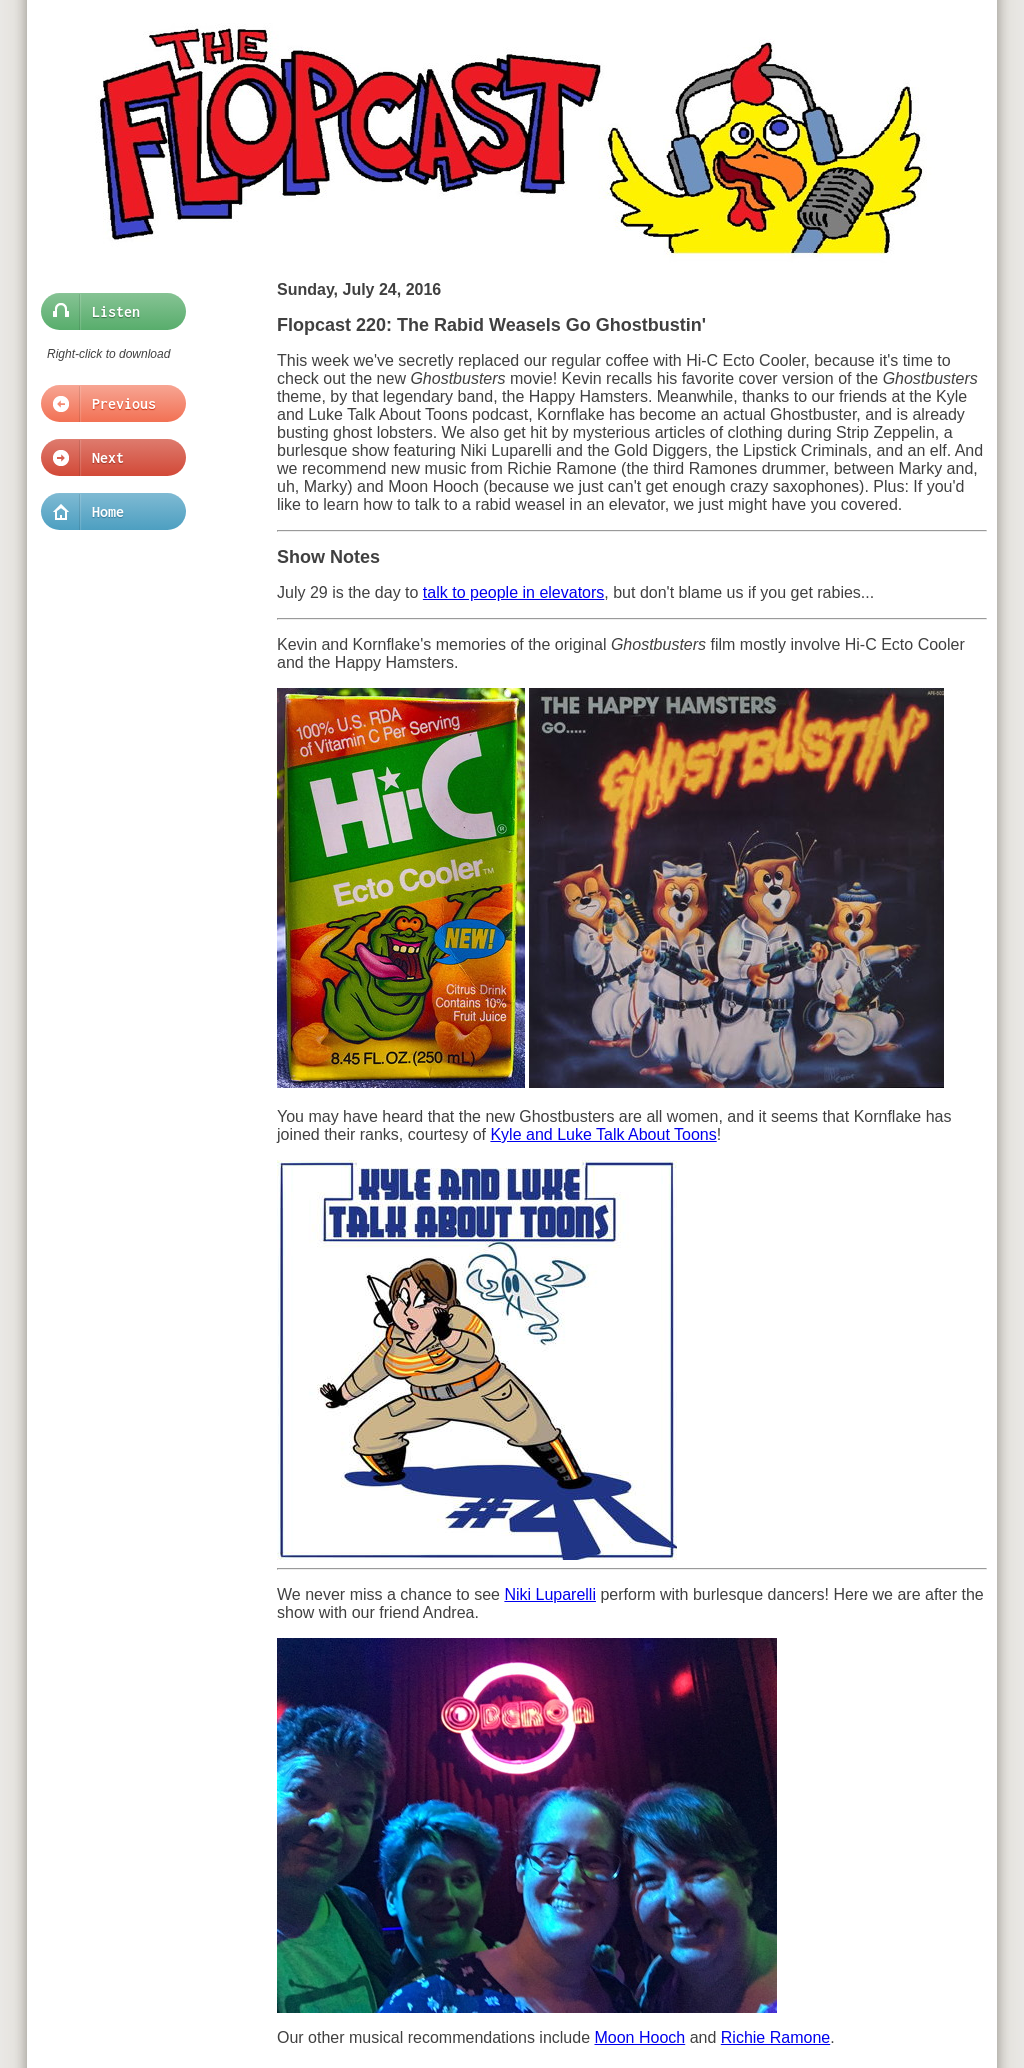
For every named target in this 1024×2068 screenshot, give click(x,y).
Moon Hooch (639, 2037)
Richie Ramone (775, 2037)
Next (107, 458)
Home (107, 512)
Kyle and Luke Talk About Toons (603, 1134)
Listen (107, 312)
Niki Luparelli (550, 1594)
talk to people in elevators (513, 592)
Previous (107, 404)
